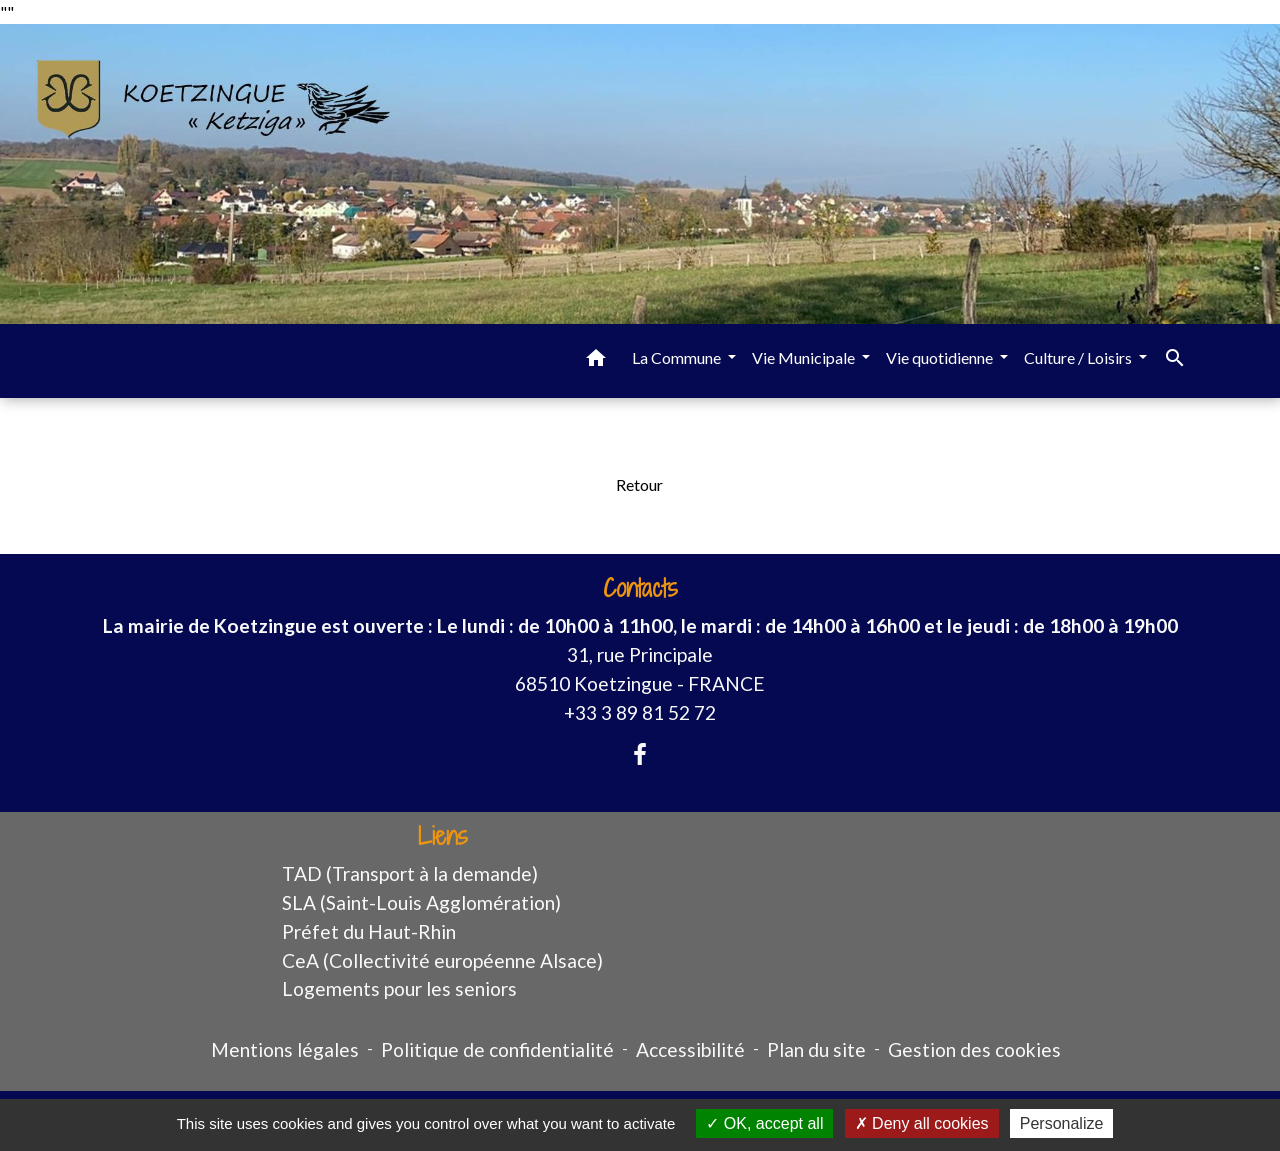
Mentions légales (285, 1049)
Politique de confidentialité (497, 1049)
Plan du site (816, 1049)
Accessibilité (690, 1049)
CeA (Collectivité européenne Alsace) (442, 960)
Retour (639, 484)
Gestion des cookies (974, 1049)
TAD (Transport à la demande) (410, 873)
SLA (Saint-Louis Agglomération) (421, 902)
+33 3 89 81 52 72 (640, 712)
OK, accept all (764, 1123)
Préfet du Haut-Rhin (369, 931)
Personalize (1062, 1123)
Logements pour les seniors (399, 988)
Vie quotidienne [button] (941, 357)
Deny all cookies (922, 1123)
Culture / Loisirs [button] (1079, 357)
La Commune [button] (678, 357)
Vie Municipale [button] (805, 357)
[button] (596, 361)
